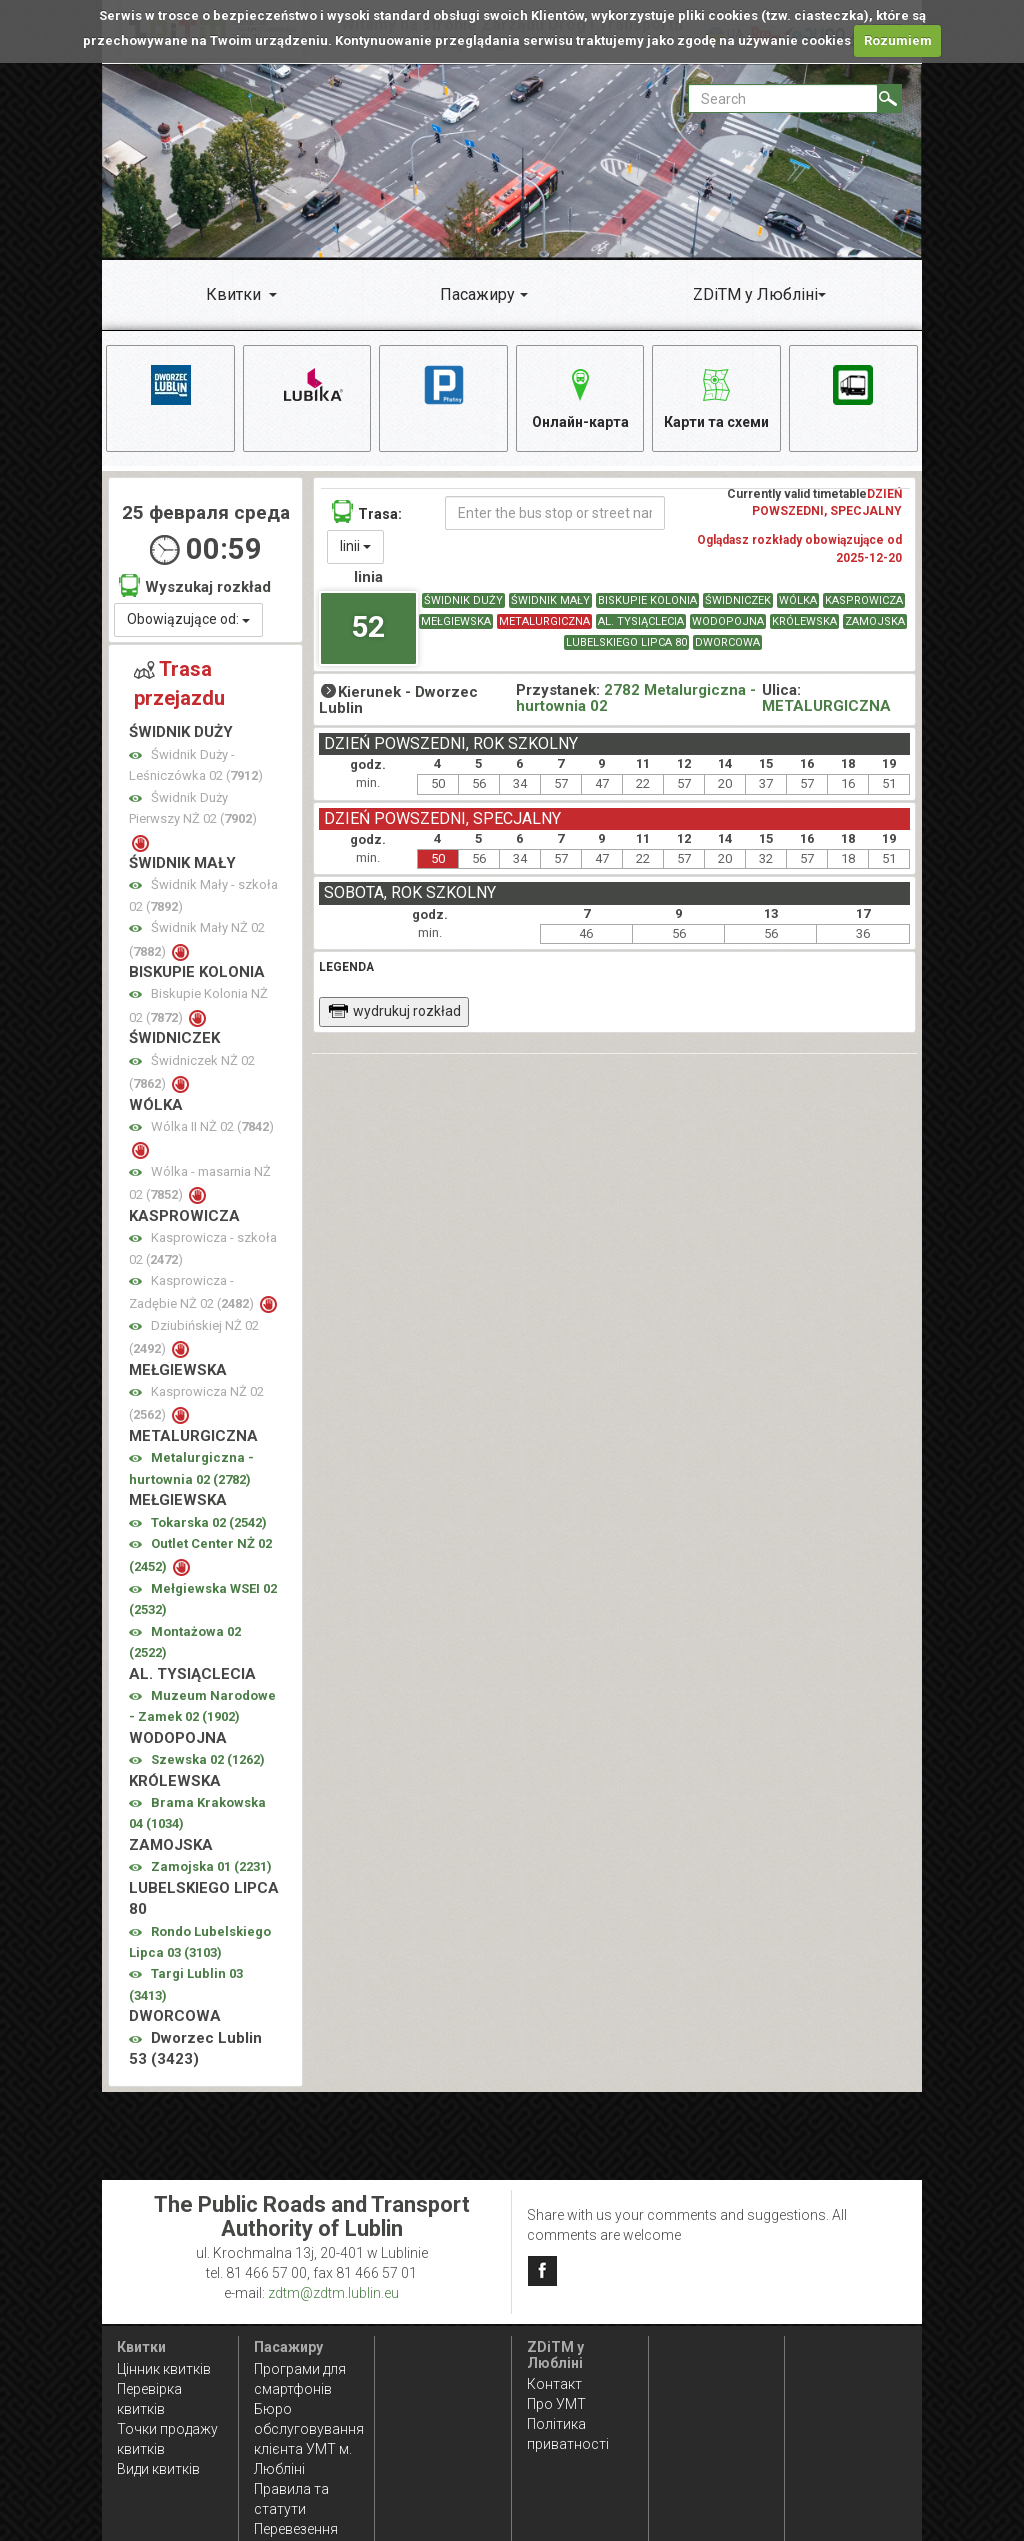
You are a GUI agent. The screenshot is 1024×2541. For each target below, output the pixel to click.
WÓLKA (798, 600)
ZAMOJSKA (875, 621)
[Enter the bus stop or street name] (555, 513)
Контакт (554, 2384)
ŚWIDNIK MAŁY (550, 600)
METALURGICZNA (544, 621)
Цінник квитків (164, 2369)
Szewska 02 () (208, 1759)
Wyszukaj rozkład (195, 585)
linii (355, 546)
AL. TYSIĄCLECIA (641, 621)
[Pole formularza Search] (783, 98)
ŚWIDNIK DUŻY (463, 600)
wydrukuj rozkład (394, 1011)
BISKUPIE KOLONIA (647, 600)
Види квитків (158, 2469)
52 (368, 626)
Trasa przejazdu (179, 683)
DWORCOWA (727, 642)
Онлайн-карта (580, 395)
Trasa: (367, 511)
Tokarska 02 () (209, 1522)
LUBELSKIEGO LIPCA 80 (626, 642)
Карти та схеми (716, 395)
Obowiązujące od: (188, 619)
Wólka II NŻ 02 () (212, 1126)
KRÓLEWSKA (804, 621)
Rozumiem (898, 40)
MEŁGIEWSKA (456, 621)
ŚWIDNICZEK (738, 600)
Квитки (233, 294)
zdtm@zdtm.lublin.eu (333, 2293)
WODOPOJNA (728, 621)
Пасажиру (477, 294)
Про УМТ (556, 2404)
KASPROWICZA (864, 600)
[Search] (889, 98)
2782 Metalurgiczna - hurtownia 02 (636, 698)
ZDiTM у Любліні (755, 294)
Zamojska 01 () (211, 1866)
